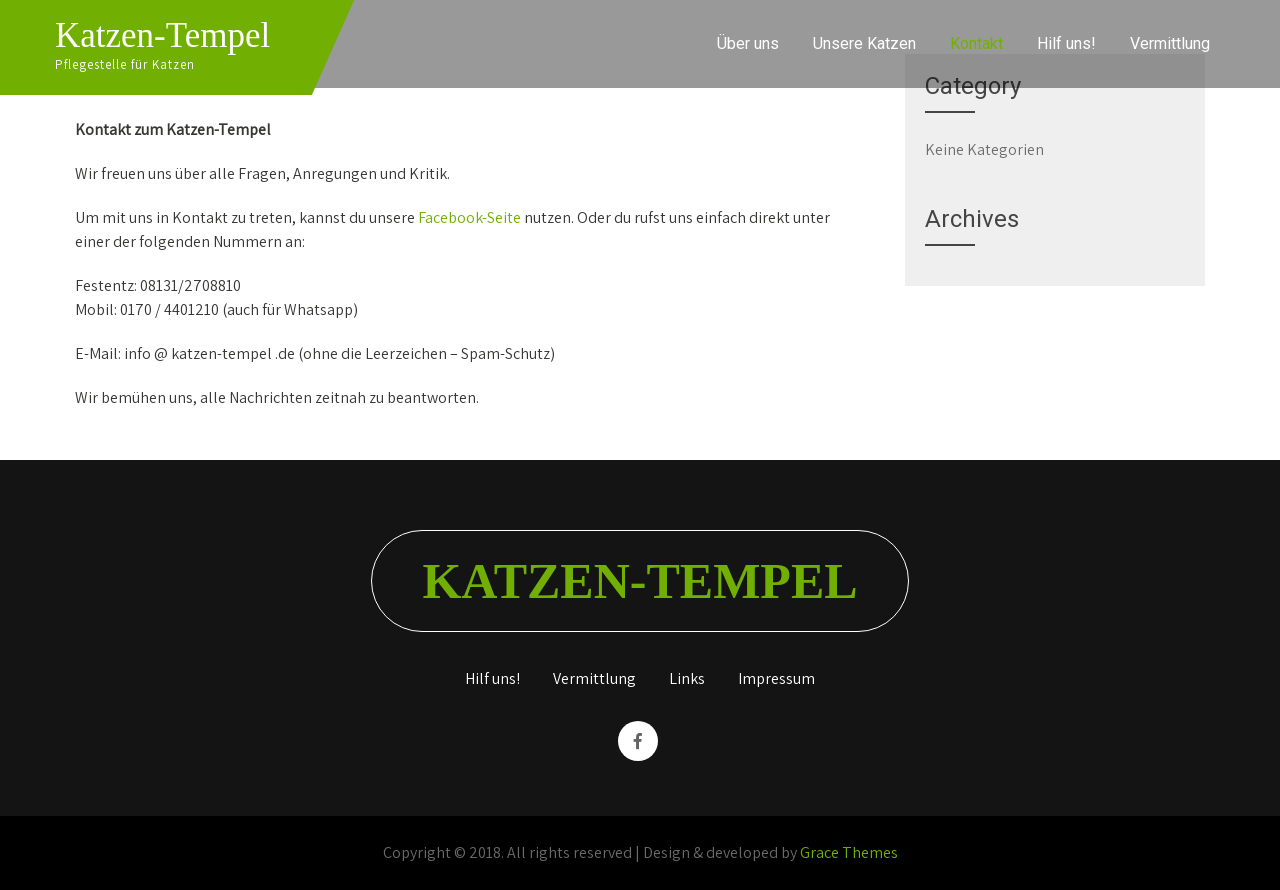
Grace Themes (849, 852)
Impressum (776, 680)
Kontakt (976, 43)
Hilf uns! (1066, 43)
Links (687, 680)
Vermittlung (1170, 43)
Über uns (748, 43)
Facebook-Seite (469, 217)
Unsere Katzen (864, 43)
